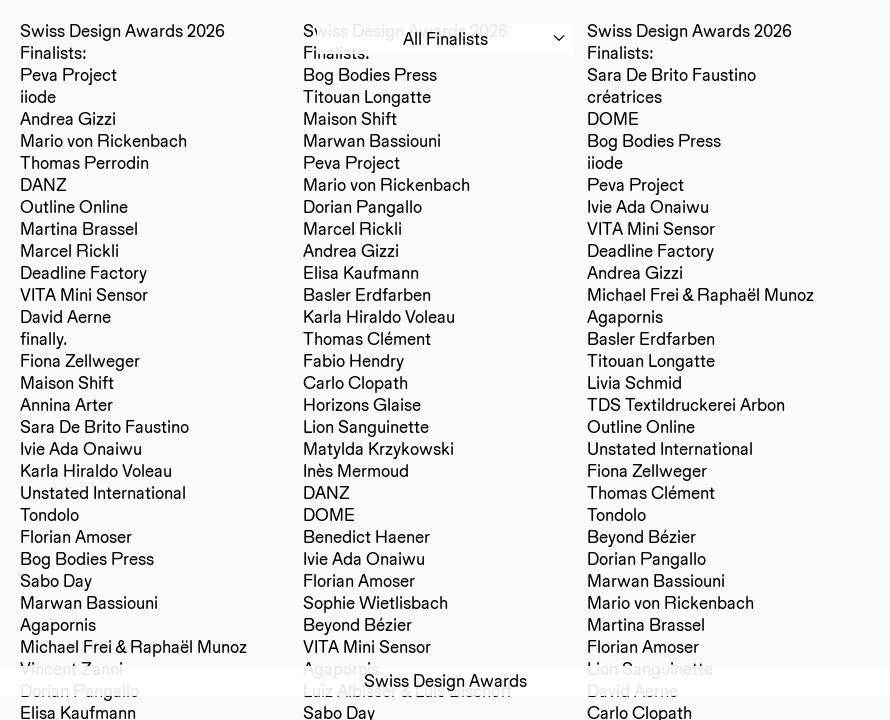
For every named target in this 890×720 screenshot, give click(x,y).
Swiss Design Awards (445, 680)
